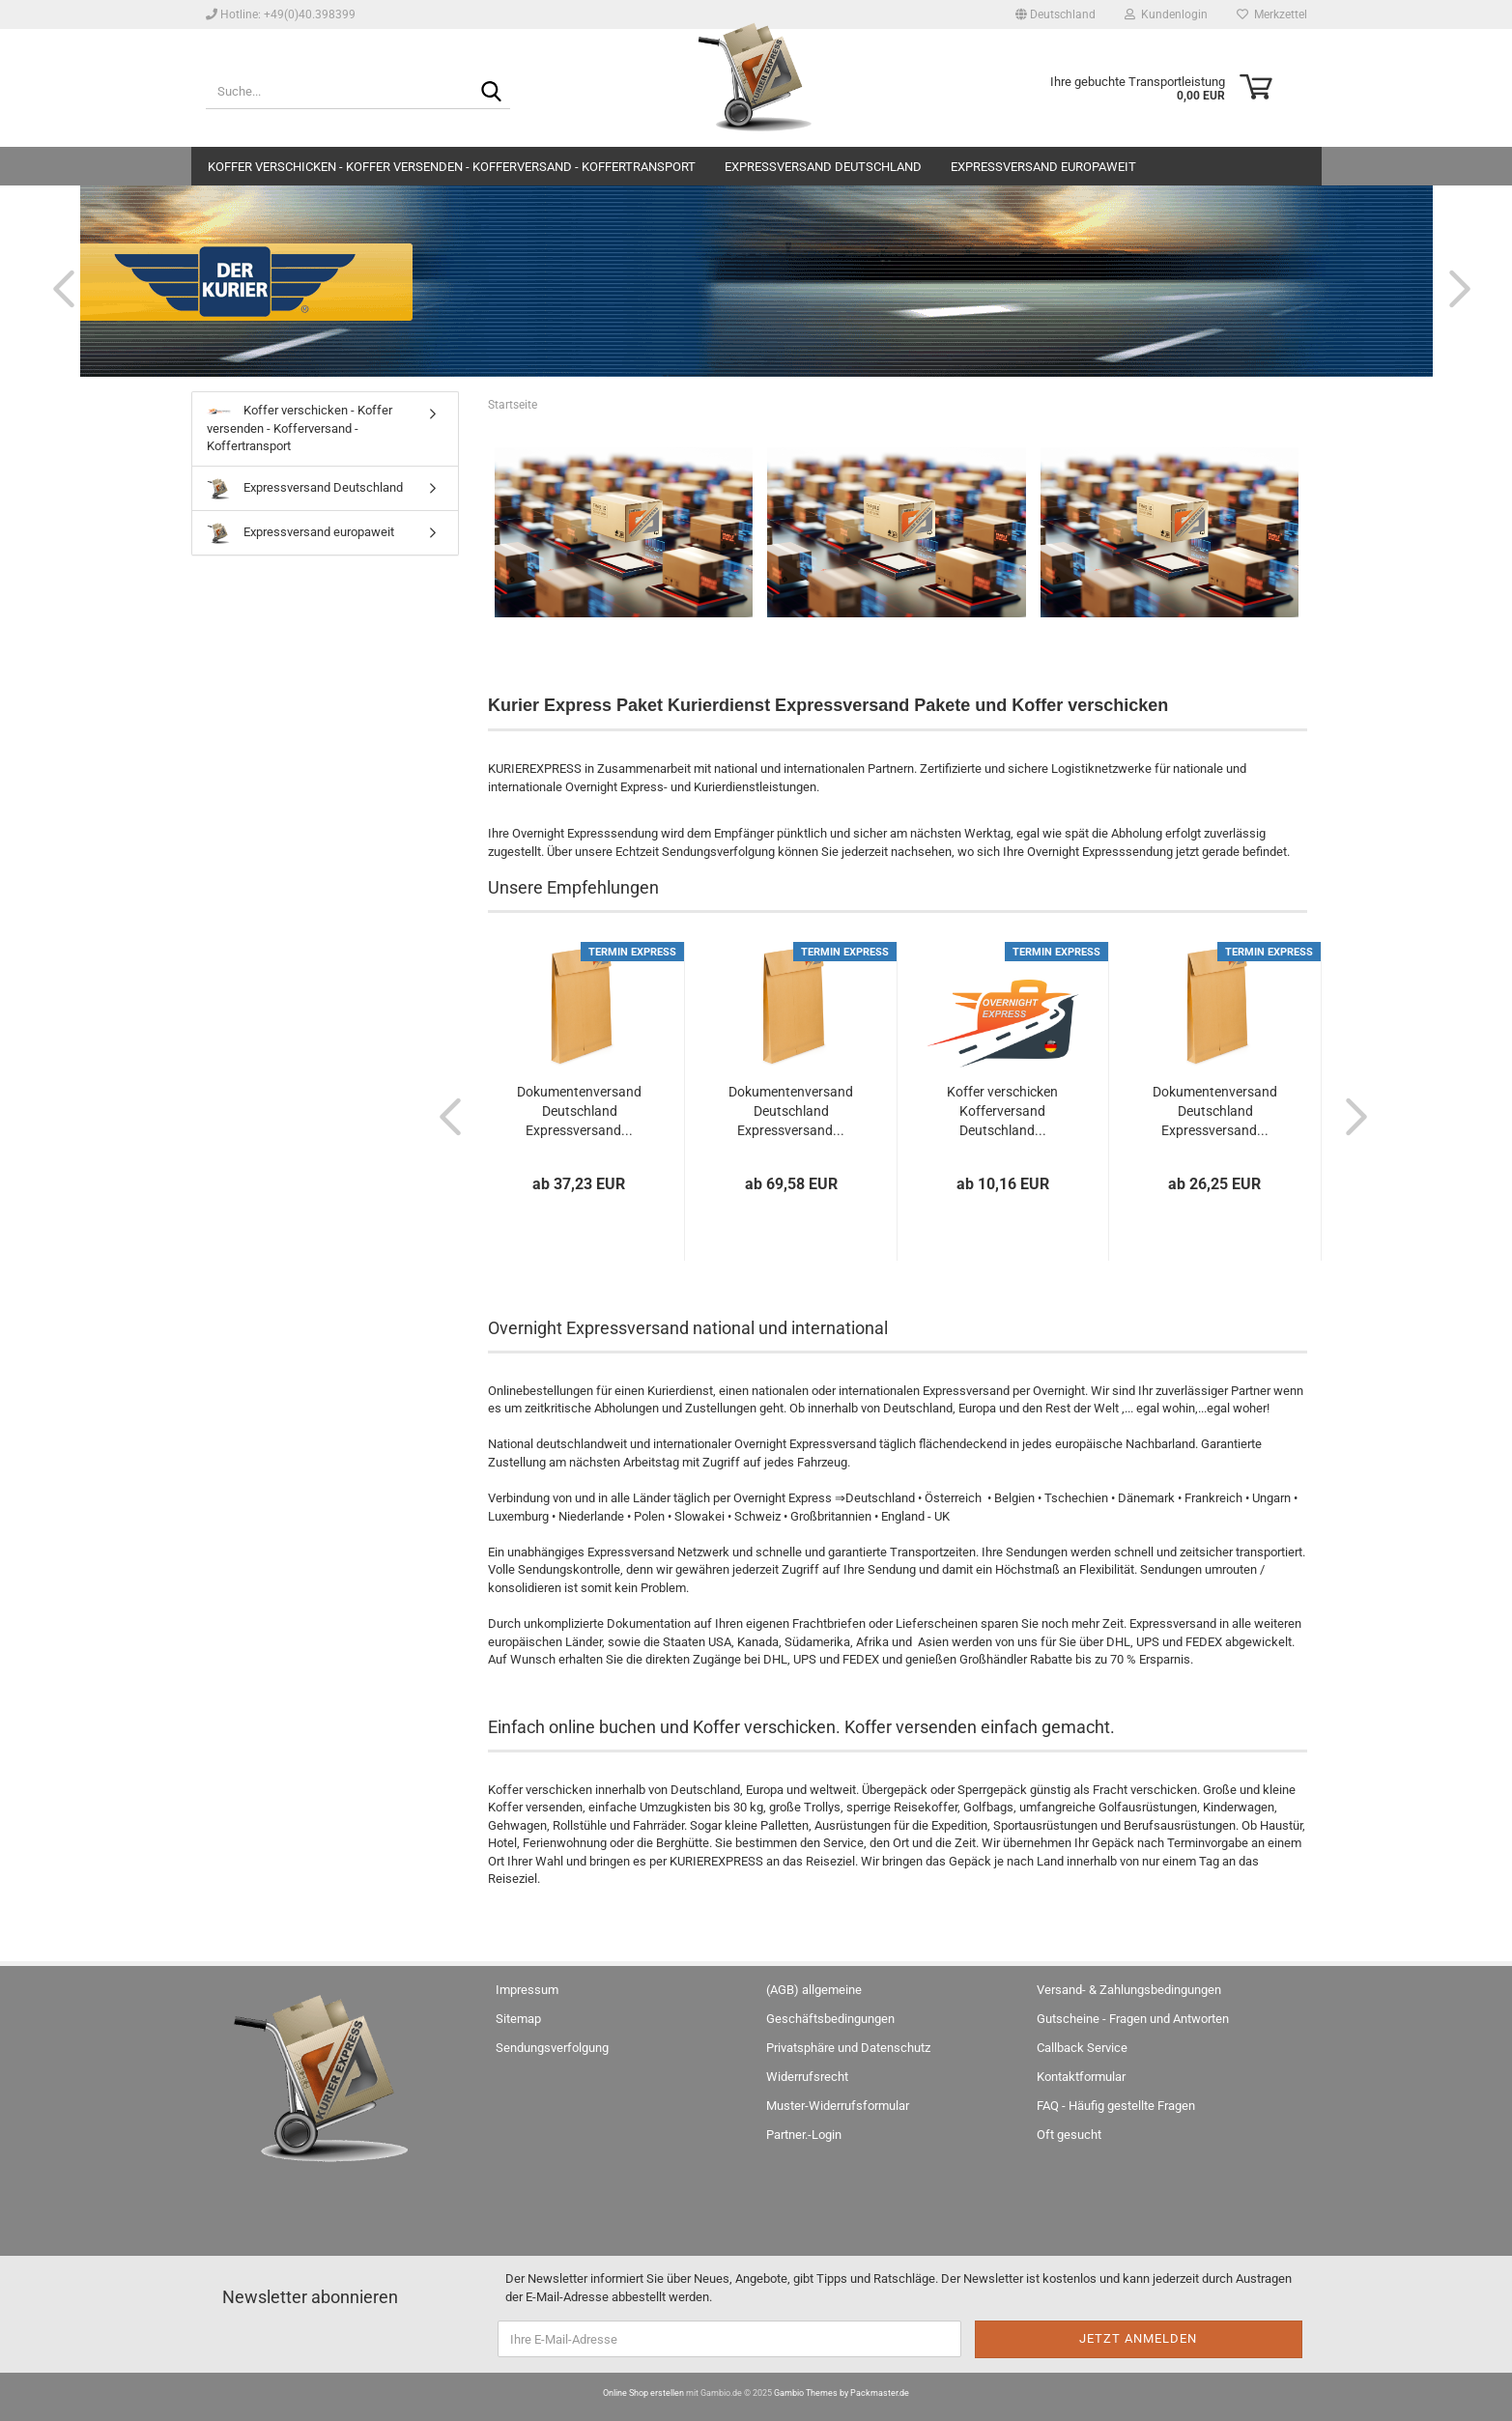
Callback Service (1082, 2047)
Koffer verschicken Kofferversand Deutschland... (1002, 1111)
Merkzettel (1272, 14)
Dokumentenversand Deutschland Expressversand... (579, 1111)
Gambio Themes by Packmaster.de (841, 2393)
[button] (1055, 14)
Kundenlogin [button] (1166, 14)
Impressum (527, 1989)
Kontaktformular (1081, 2076)
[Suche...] (491, 92)
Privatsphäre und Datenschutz (848, 2047)
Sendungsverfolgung (552, 2047)
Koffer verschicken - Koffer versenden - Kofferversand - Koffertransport (452, 166)
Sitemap (518, 2018)
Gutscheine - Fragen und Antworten (1133, 2018)
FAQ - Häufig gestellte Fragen (1116, 2105)
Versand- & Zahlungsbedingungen (1129, 1989)
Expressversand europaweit (1043, 166)
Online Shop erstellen (643, 2393)
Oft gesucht (1069, 2134)
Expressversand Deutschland (823, 166)
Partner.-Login (804, 2134)
